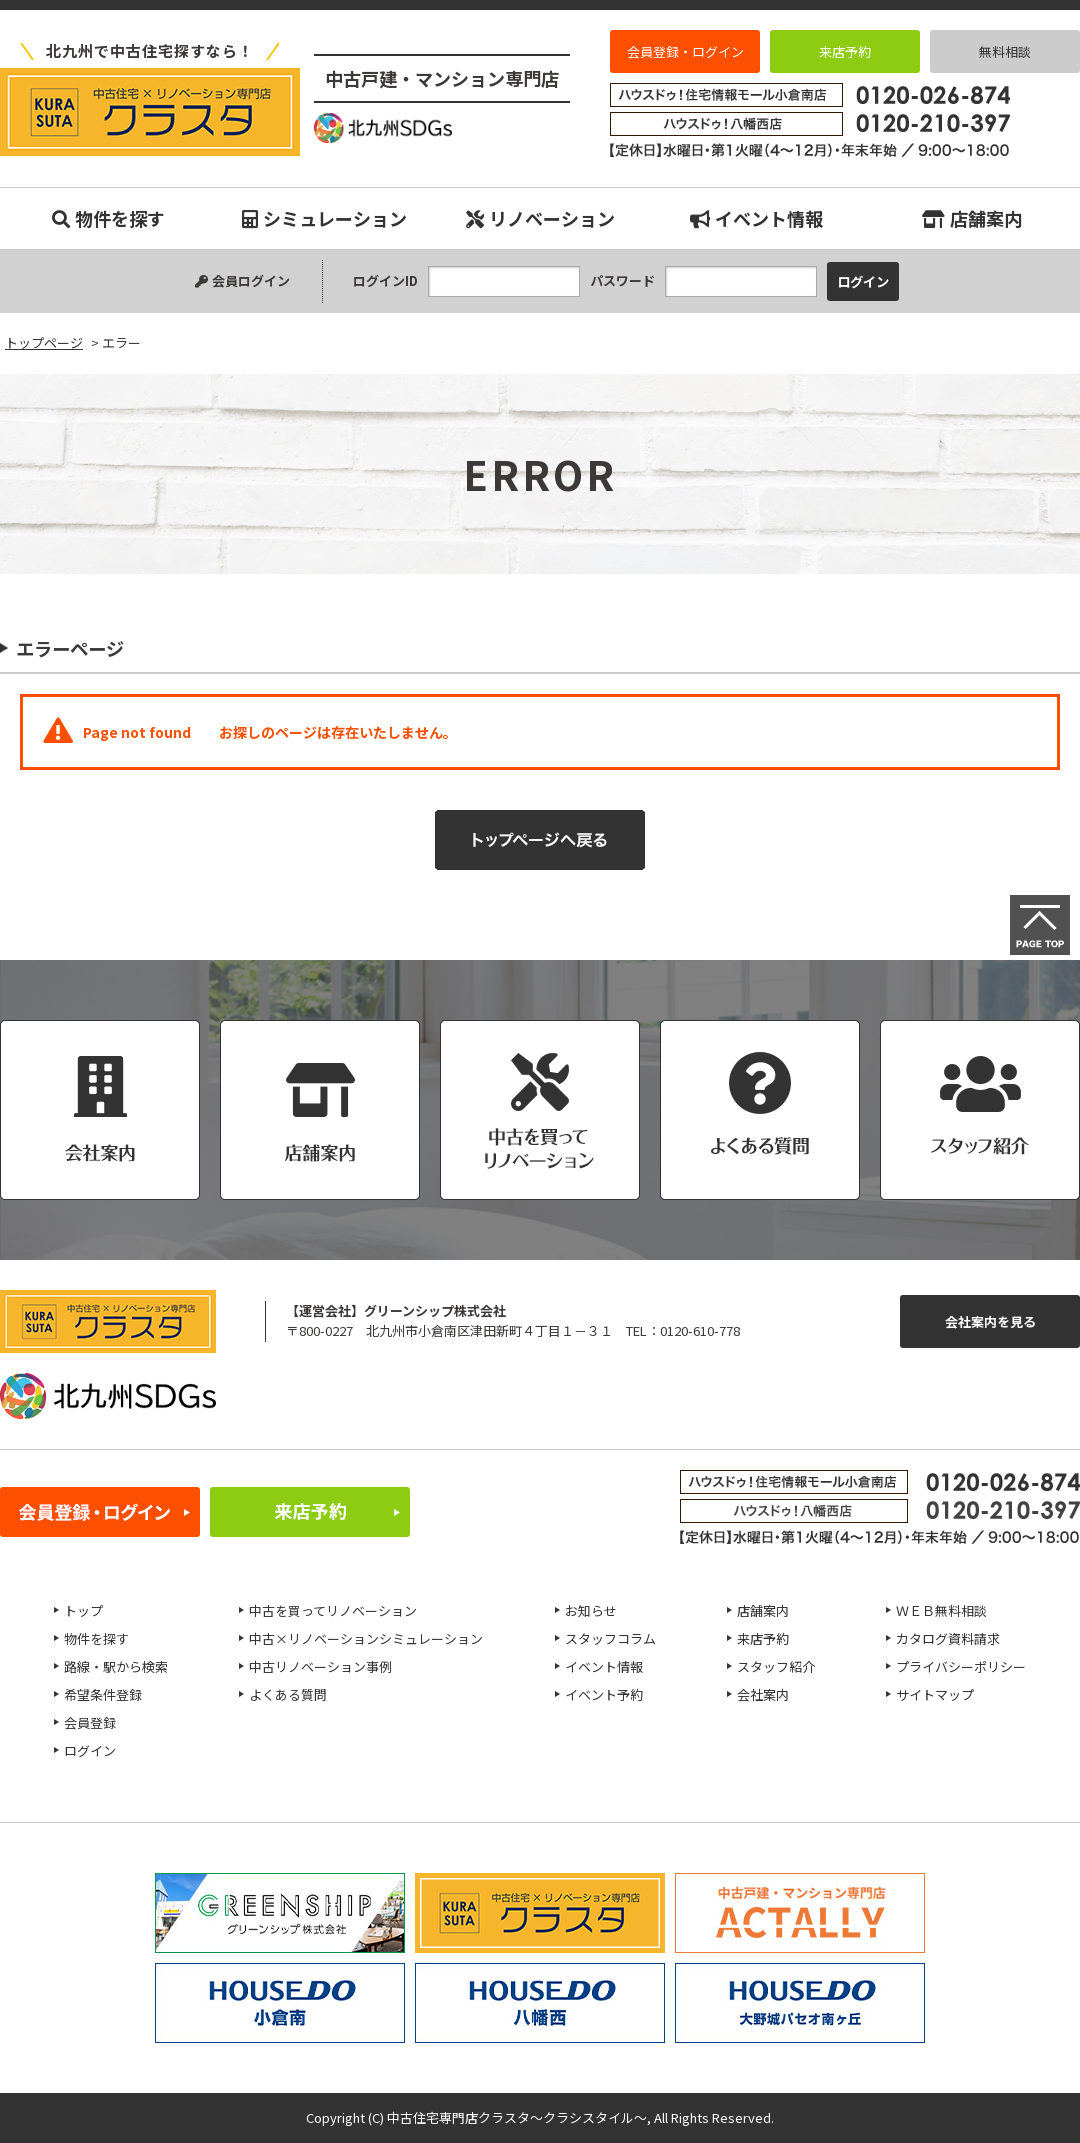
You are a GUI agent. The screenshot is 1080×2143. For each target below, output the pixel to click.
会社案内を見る (990, 1321)
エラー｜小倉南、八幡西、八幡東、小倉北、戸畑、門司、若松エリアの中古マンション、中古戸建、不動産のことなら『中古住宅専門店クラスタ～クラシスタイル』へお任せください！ (150, 112)
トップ (83, 1610)
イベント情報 (756, 218)
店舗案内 (972, 218)
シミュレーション (324, 218)
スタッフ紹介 (776, 1666)
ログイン (90, 1750)
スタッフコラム (610, 1638)
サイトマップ (935, 1694)
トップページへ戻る (540, 840)
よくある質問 (288, 1694)
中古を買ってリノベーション (333, 1610)
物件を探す (108, 218)
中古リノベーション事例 (320, 1666)
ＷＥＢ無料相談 (941, 1610)
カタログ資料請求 (948, 1638)
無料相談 (1005, 51)
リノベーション (540, 218)
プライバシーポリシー (961, 1666)
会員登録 (90, 1722)
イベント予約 (604, 1694)
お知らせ (591, 1610)
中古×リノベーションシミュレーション (366, 1638)
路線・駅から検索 (116, 1666)
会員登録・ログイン (685, 51)
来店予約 (845, 51)
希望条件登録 (103, 1694)
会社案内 (763, 1694)
